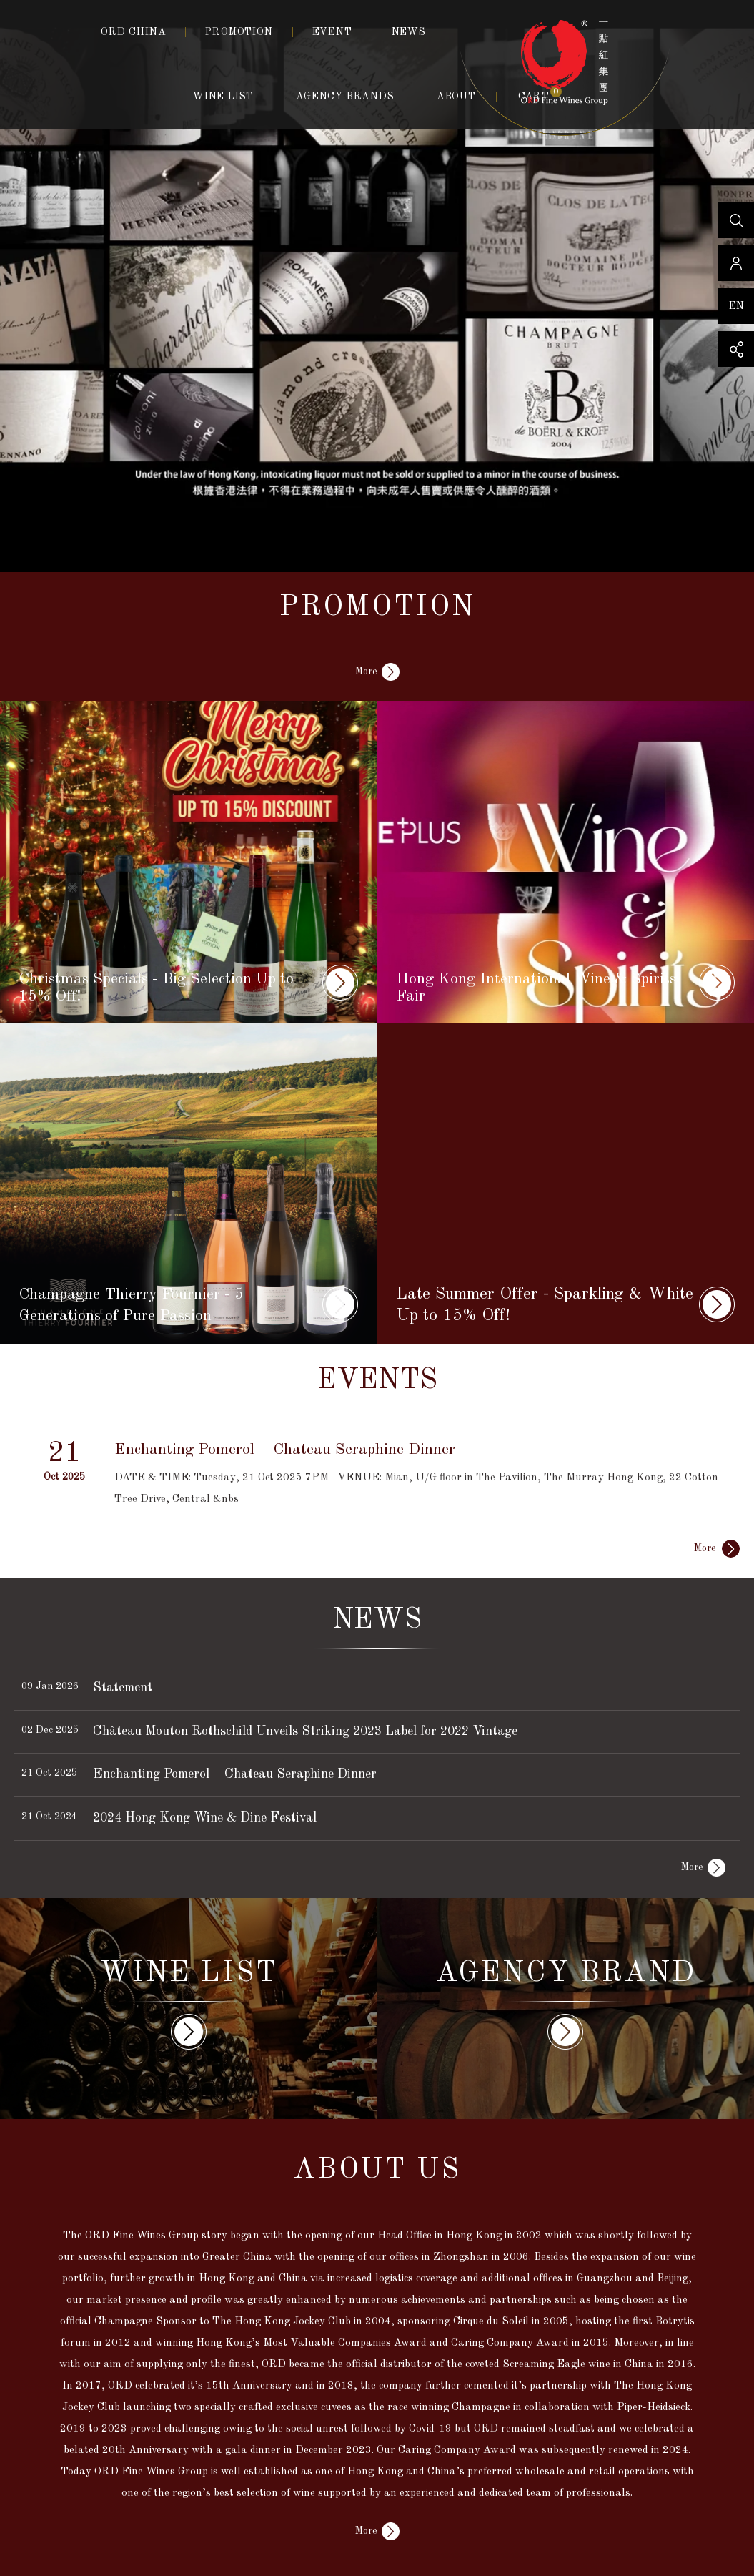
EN (736, 306)
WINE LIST (223, 97)
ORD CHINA (133, 32)
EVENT (332, 32)
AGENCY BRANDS (345, 97)
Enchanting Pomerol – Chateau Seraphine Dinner (235, 1774)
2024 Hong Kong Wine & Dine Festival (205, 1817)
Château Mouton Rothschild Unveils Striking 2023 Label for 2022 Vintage (305, 1731)
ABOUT (456, 97)
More (366, 672)
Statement (122, 1687)
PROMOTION (238, 32)
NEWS (409, 32)
